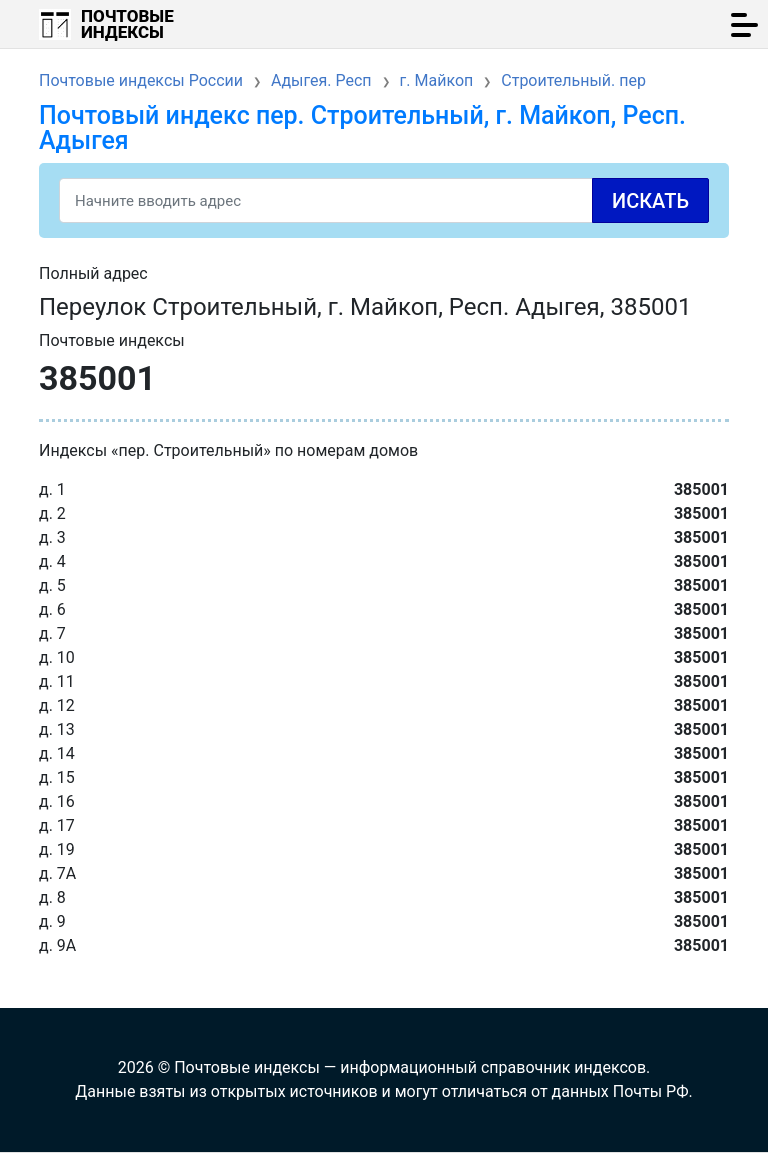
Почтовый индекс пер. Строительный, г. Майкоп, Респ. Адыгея (362, 128)
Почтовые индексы (127, 24)
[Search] (384, 200)
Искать (650, 201)
